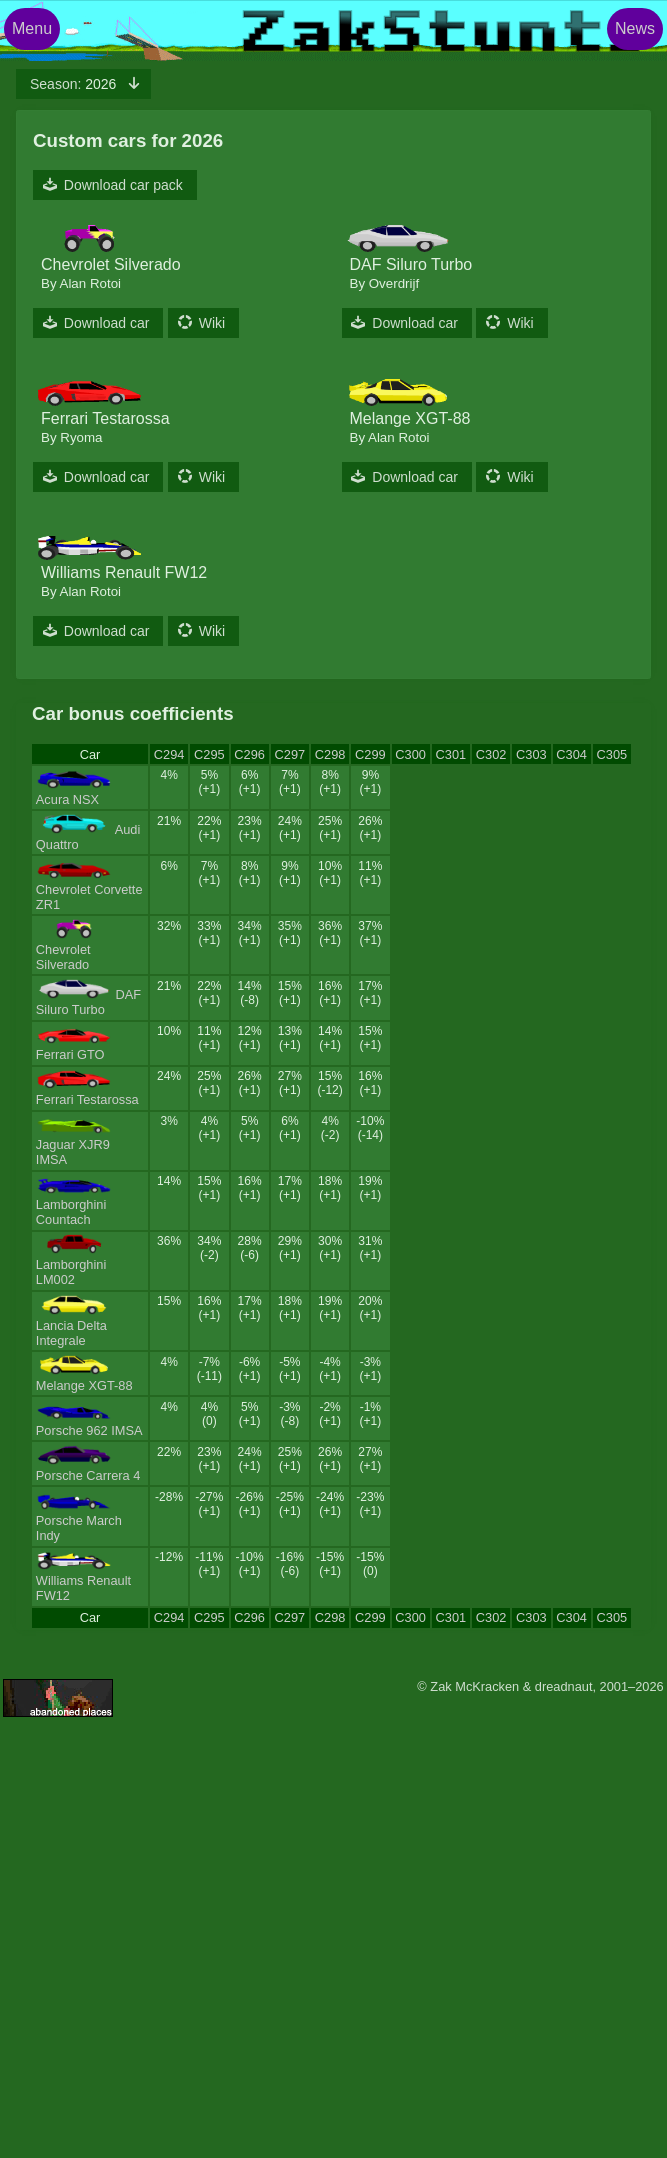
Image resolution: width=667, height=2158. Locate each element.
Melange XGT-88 (84, 1385)
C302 (491, 754)
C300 (410, 754)
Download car (107, 323)
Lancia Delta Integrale (71, 1333)
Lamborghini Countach (71, 1212)
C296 (249, 754)
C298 (330, 754)
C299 (370, 754)
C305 (612, 754)
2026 (75, 84)
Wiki (212, 323)
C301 (451, 754)
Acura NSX (67, 799)
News (635, 28)
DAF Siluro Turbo (88, 1002)
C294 (169, 754)
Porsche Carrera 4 (88, 1475)
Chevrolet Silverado (63, 957)
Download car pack (123, 185)
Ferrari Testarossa (87, 1099)
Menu (32, 28)
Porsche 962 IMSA (89, 1430)
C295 (209, 754)
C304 (571, 754)
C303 (531, 754)
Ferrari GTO (70, 1054)
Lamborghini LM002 (71, 1272)
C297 (290, 754)
